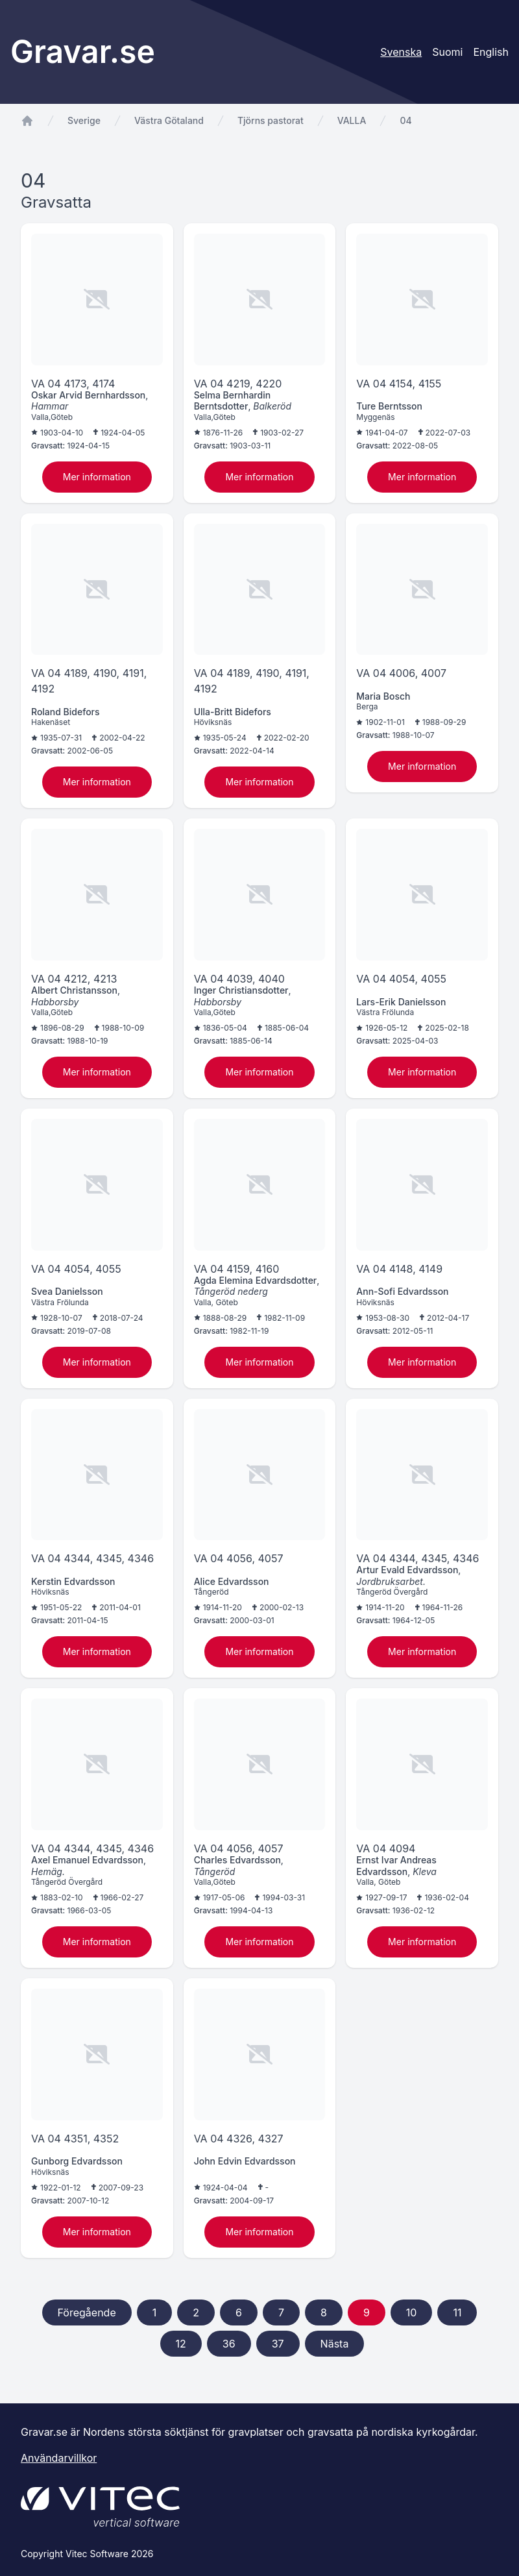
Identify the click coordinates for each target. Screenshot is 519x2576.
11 (457, 2312)
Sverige (84, 120)
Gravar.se (82, 51)
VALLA (352, 120)
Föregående (87, 2312)
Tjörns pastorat (270, 120)
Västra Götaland (169, 120)
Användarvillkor (59, 2457)
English (491, 51)
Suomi (447, 51)
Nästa (334, 2343)
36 (229, 2343)
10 (411, 2312)
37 (278, 2343)
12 (181, 2343)
